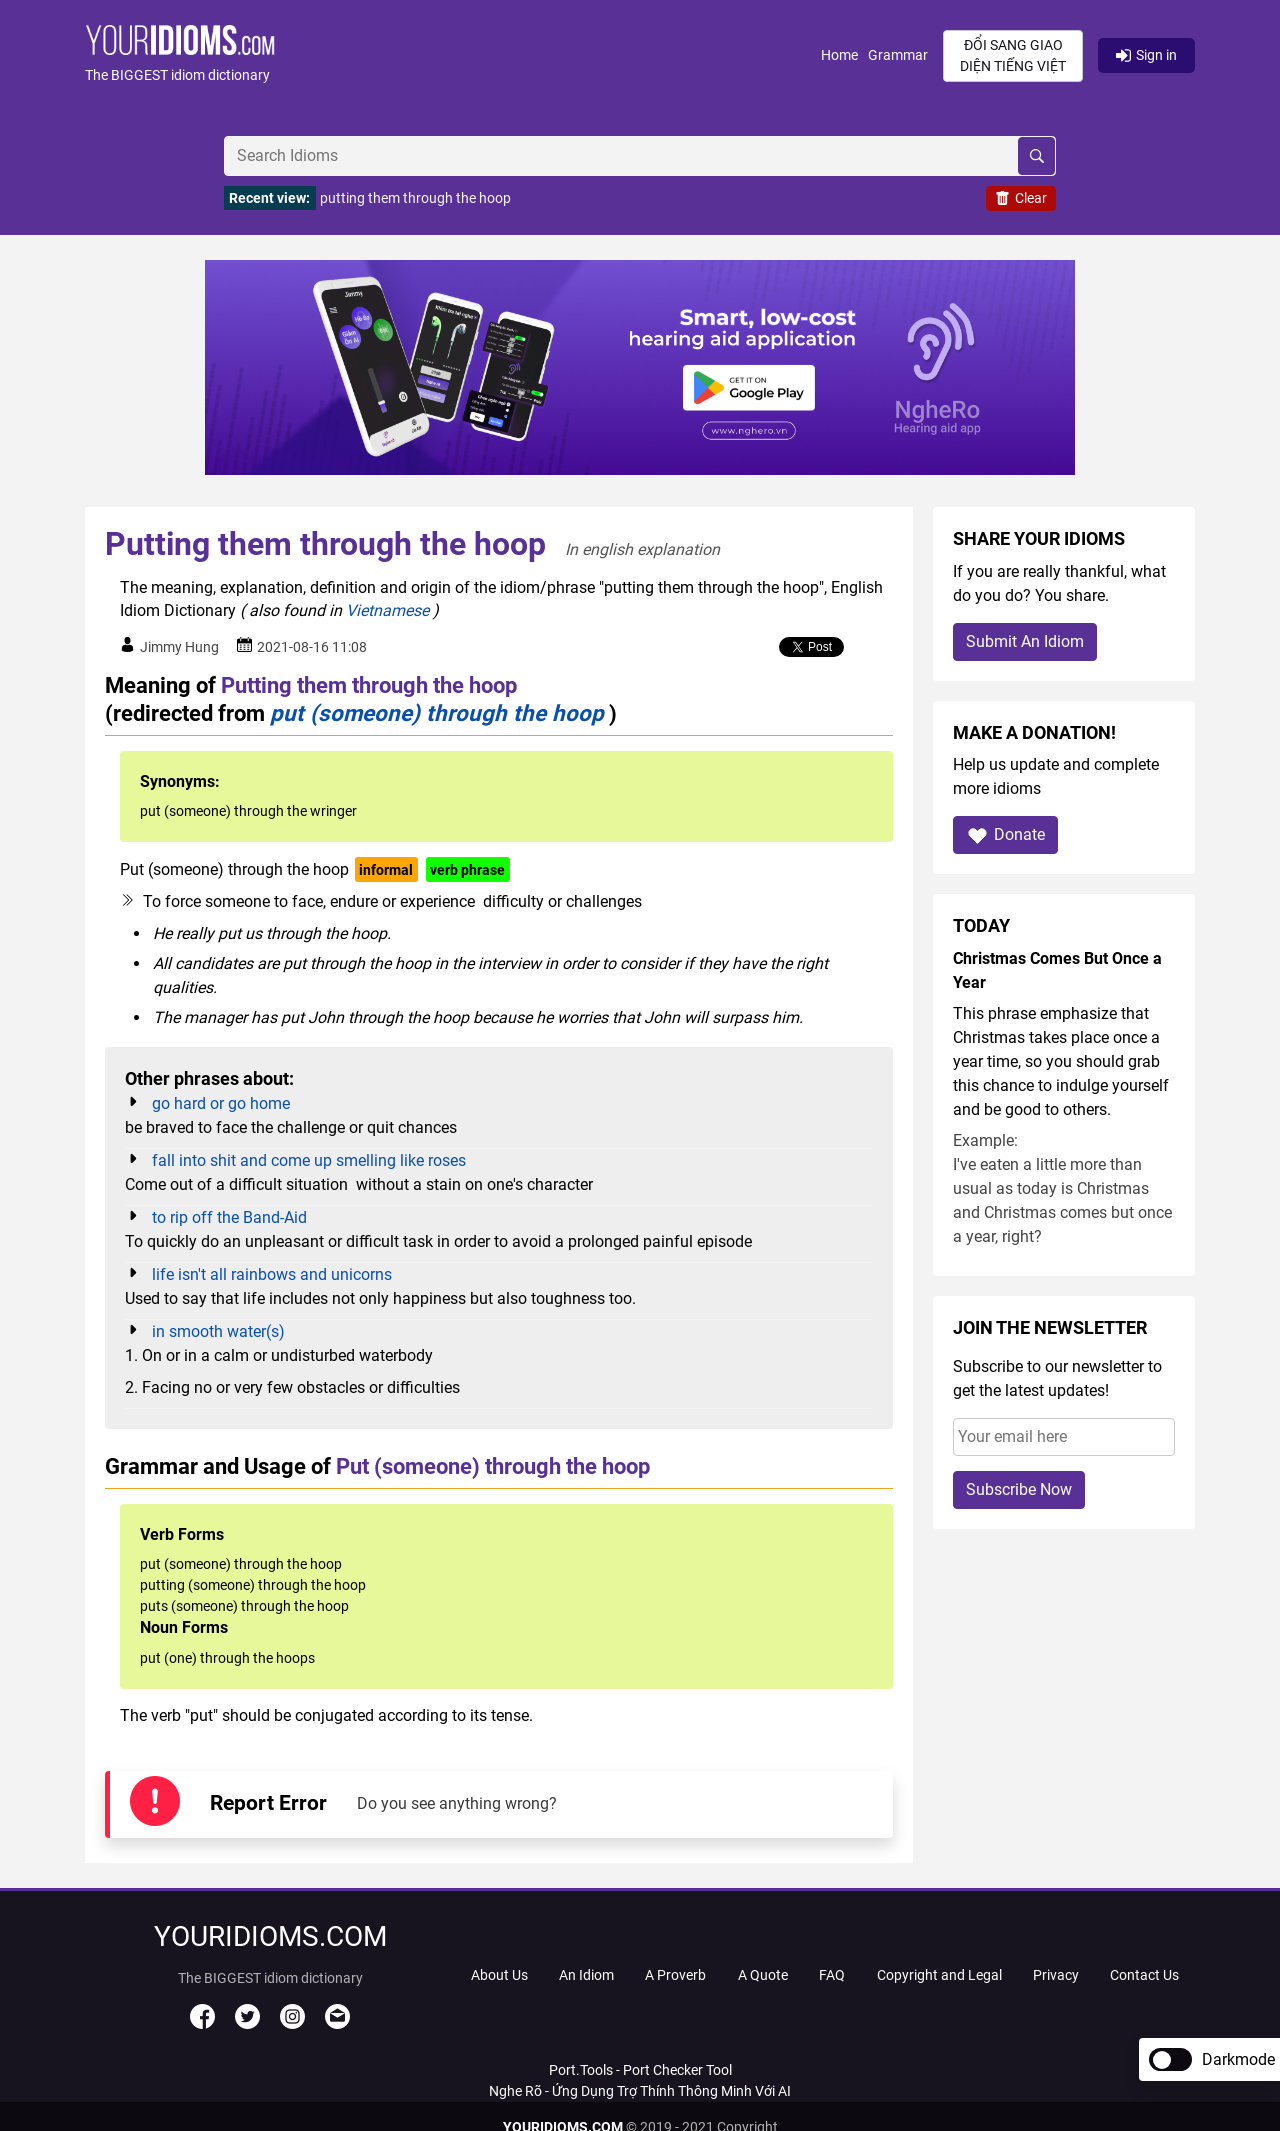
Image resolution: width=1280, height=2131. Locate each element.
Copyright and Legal (939, 1975)
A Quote (763, 1975)
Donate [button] (1005, 835)
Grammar (898, 55)
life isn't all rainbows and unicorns (272, 1274)
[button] (453, 55)
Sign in (1146, 55)
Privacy (1056, 1975)
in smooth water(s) (218, 1331)
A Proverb (675, 1975)
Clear (1021, 198)
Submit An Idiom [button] (1025, 641)
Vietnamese (387, 610)
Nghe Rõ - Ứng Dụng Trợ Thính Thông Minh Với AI (640, 2091)
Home (839, 55)
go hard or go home (221, 1103)
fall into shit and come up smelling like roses (309, 1160)
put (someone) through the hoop (437, 713)
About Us (499, 1975)
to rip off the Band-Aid (229, 1217)
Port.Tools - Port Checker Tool (640, 2070)
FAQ (832, 1975)
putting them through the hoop (415, 198)
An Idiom (586, 1975)
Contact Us (1144, 1975)
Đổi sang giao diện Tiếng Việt (1013, 55)
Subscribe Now (1019, 1489)
